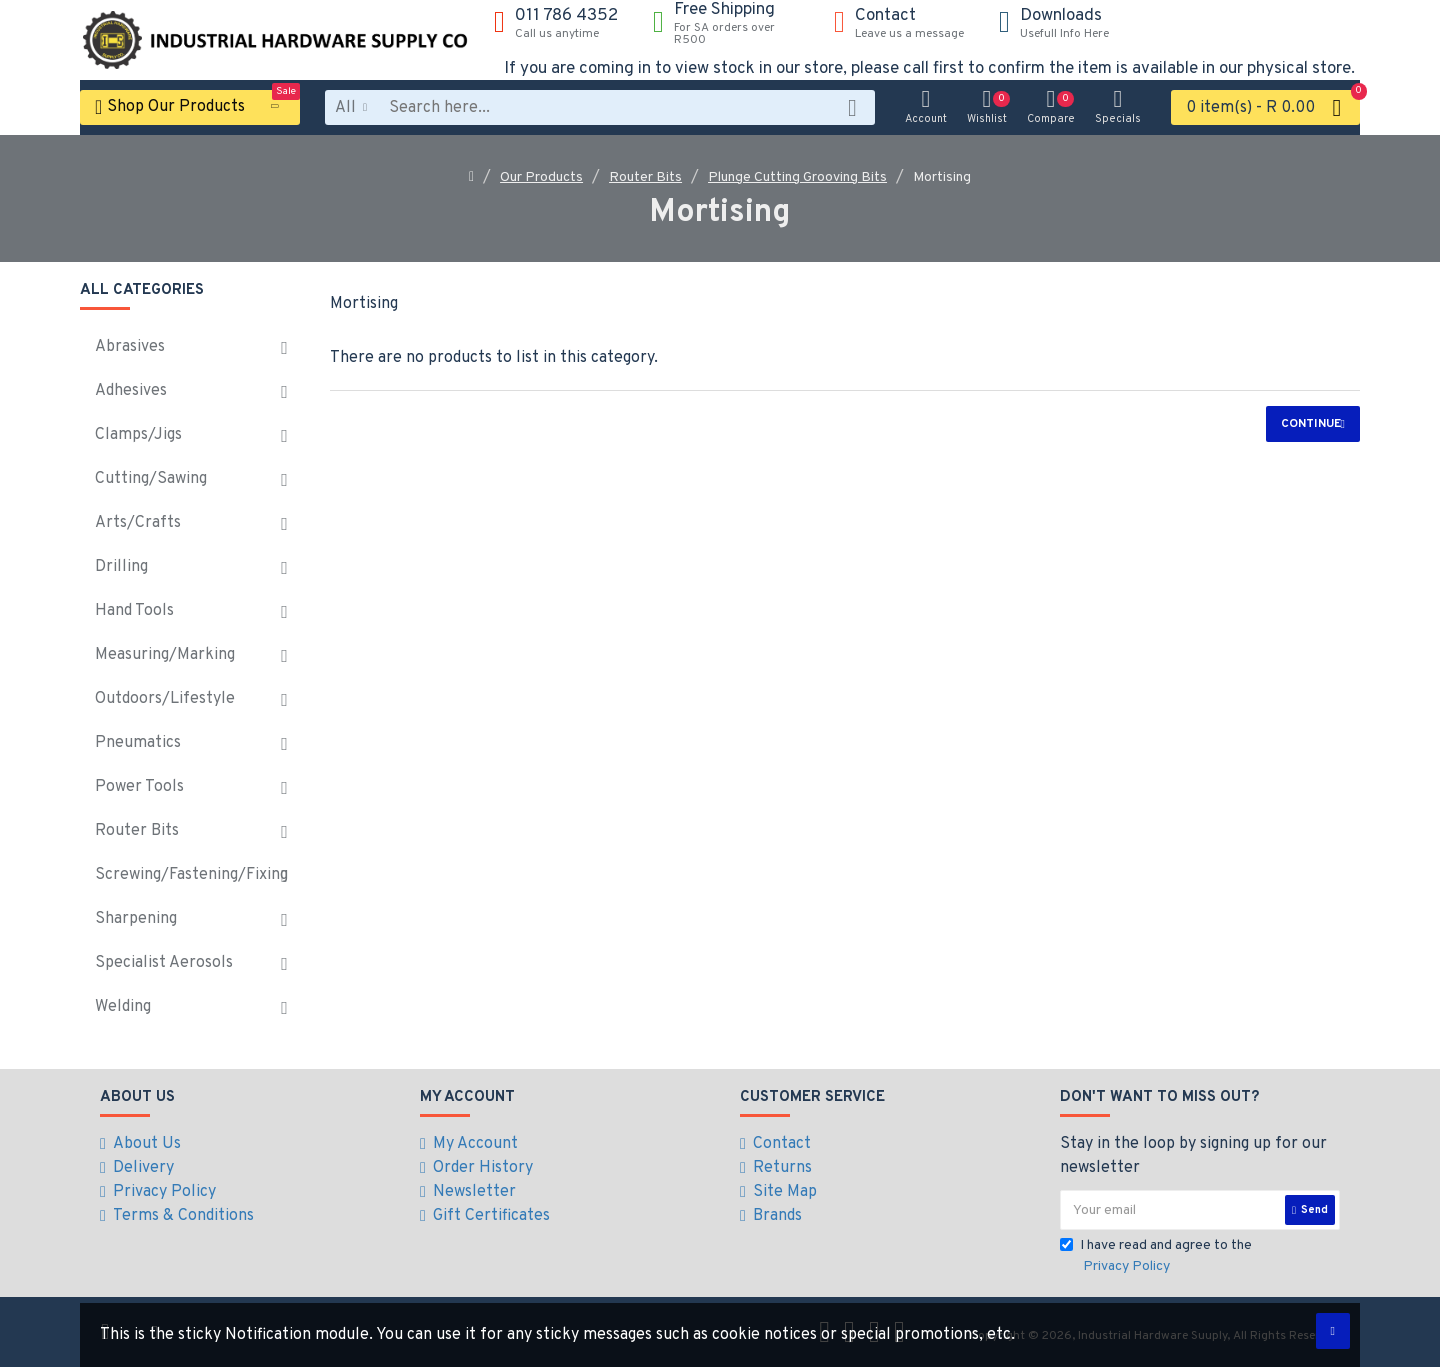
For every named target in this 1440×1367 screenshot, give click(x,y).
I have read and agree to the (1156, 1257)
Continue (1311, 424)
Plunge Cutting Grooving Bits (797, 177)
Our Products (541, 177)
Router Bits (645, 177)
